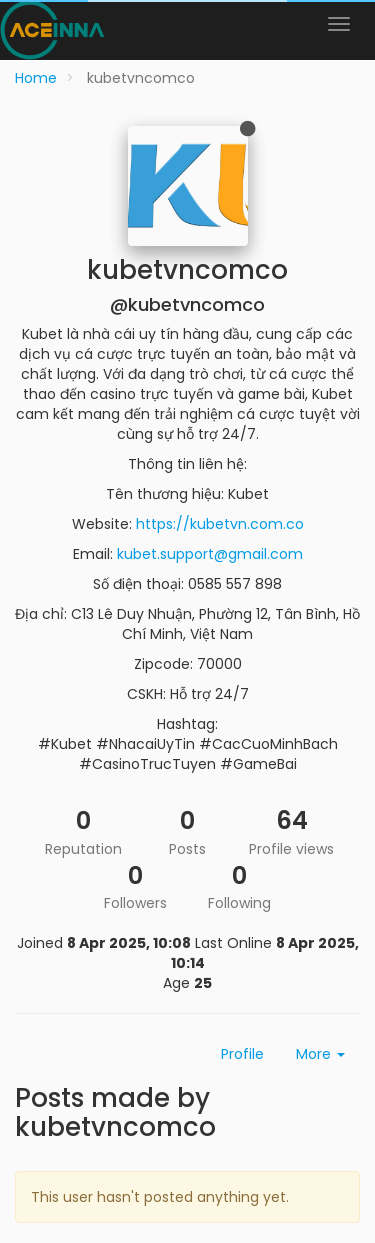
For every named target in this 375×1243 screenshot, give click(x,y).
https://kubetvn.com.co (220, 524)
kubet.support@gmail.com (210, 554)
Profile (242, 1054)
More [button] (320, 1054)
